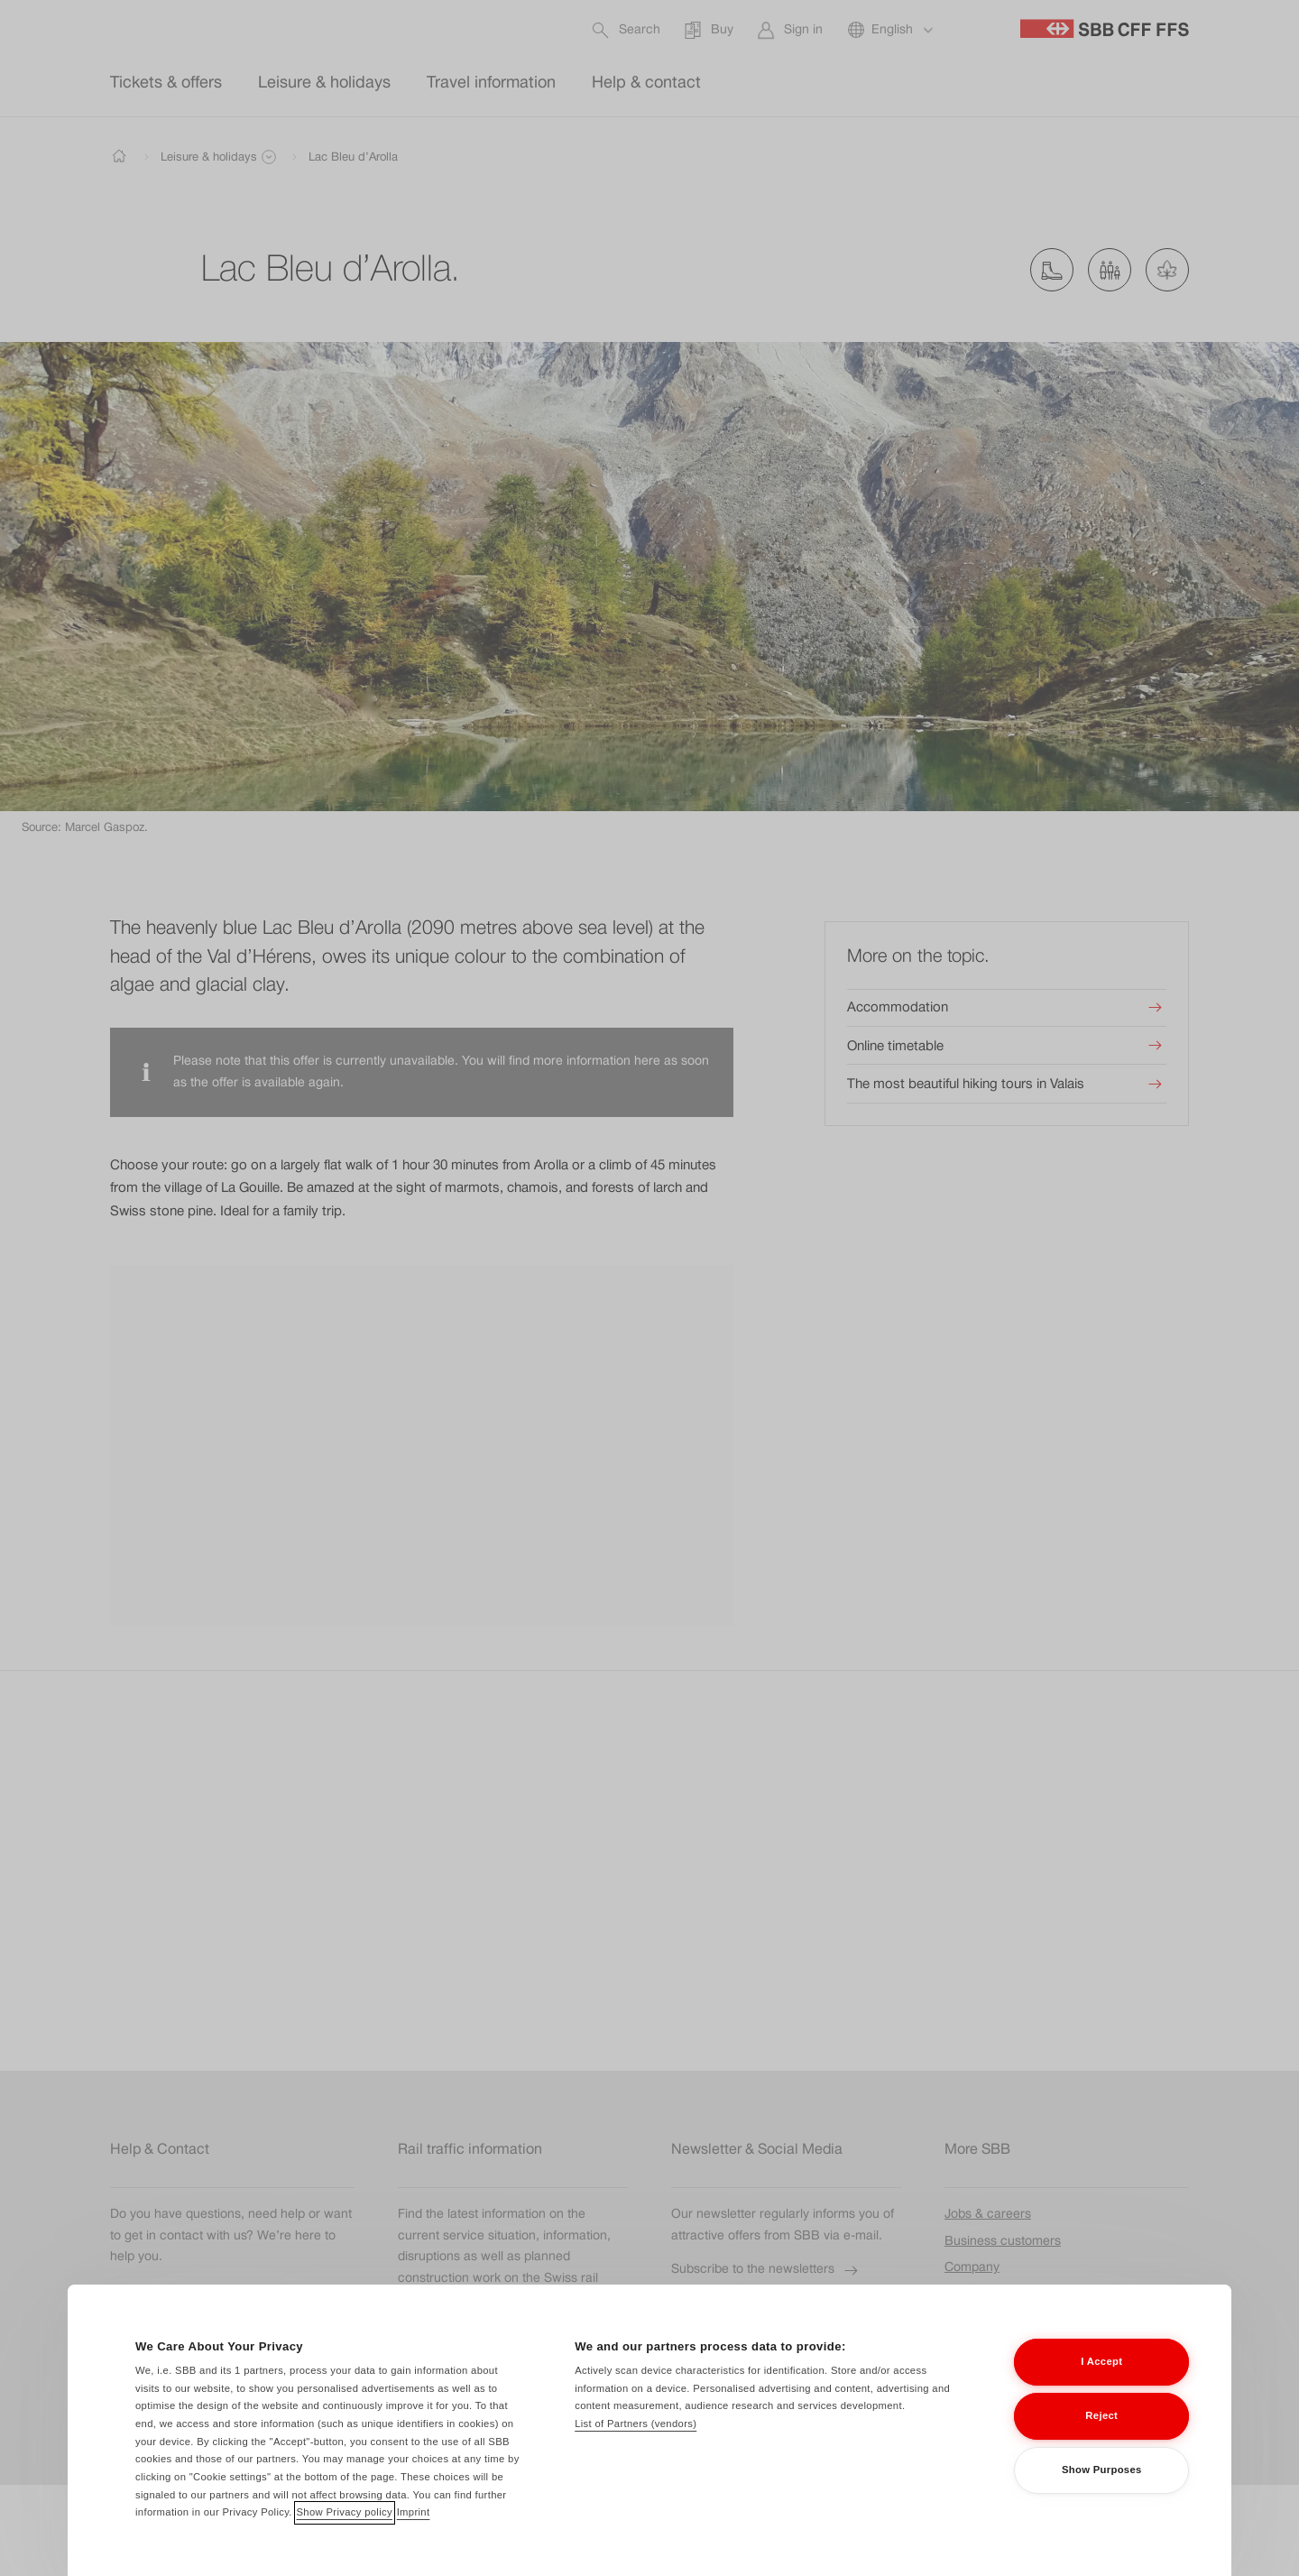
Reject (1101, 2440)
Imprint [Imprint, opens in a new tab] (413, 2537)
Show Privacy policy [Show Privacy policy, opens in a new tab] (344, 2537)
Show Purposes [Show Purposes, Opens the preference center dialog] (1102, 2494)
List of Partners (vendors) (635, 2448)
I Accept (1101, 2386)
